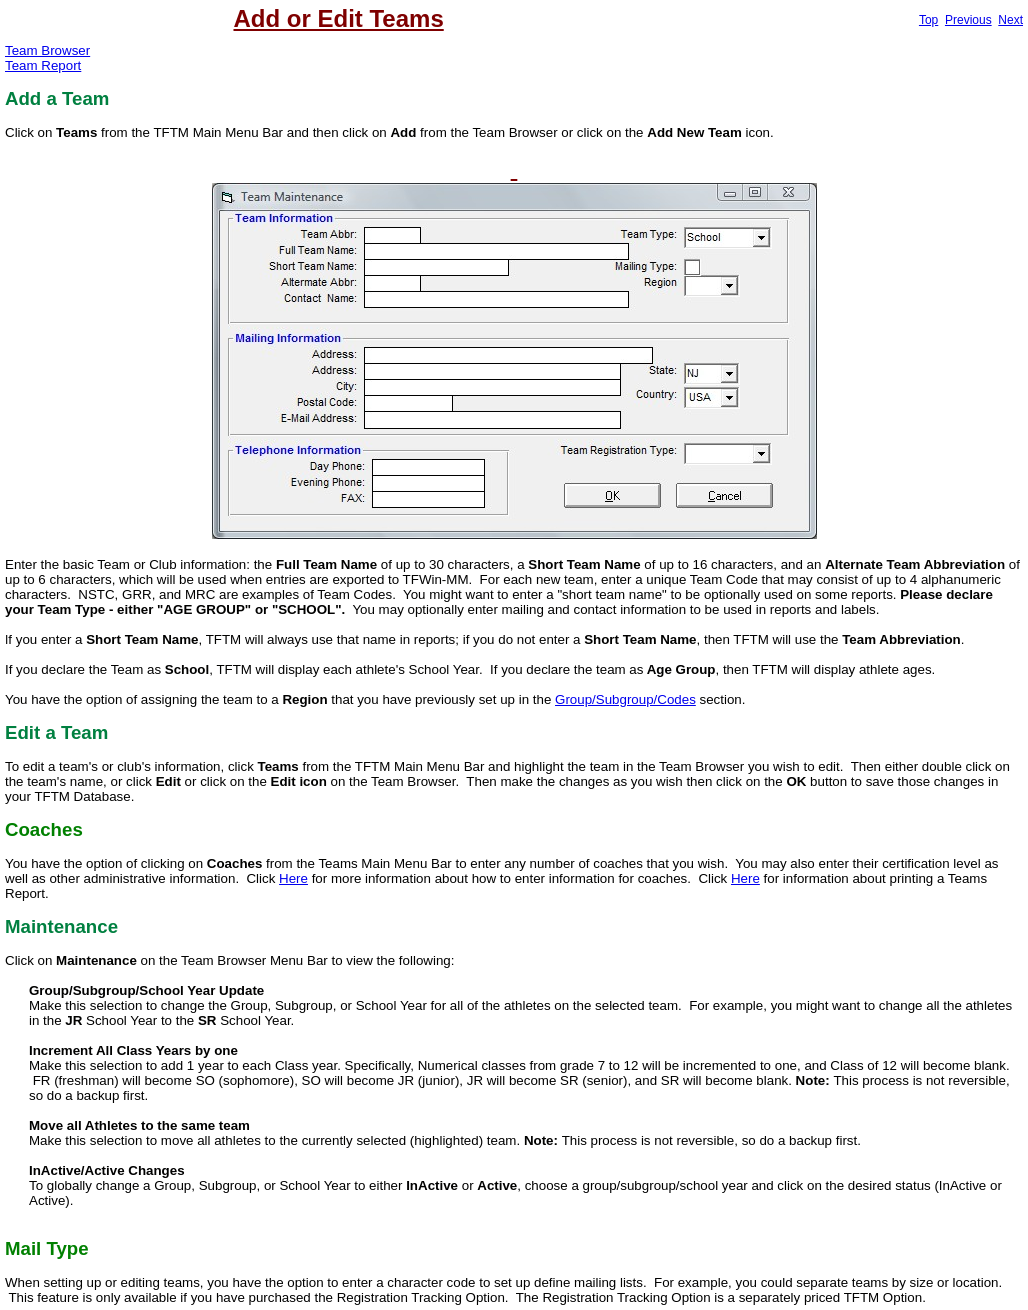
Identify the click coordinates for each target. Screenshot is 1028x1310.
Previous (968, 20)
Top (928, 20)
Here (293, 878)
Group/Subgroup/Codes (625, 699)
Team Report (43, 65)
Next (1010, 20)
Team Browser (47, 50)
